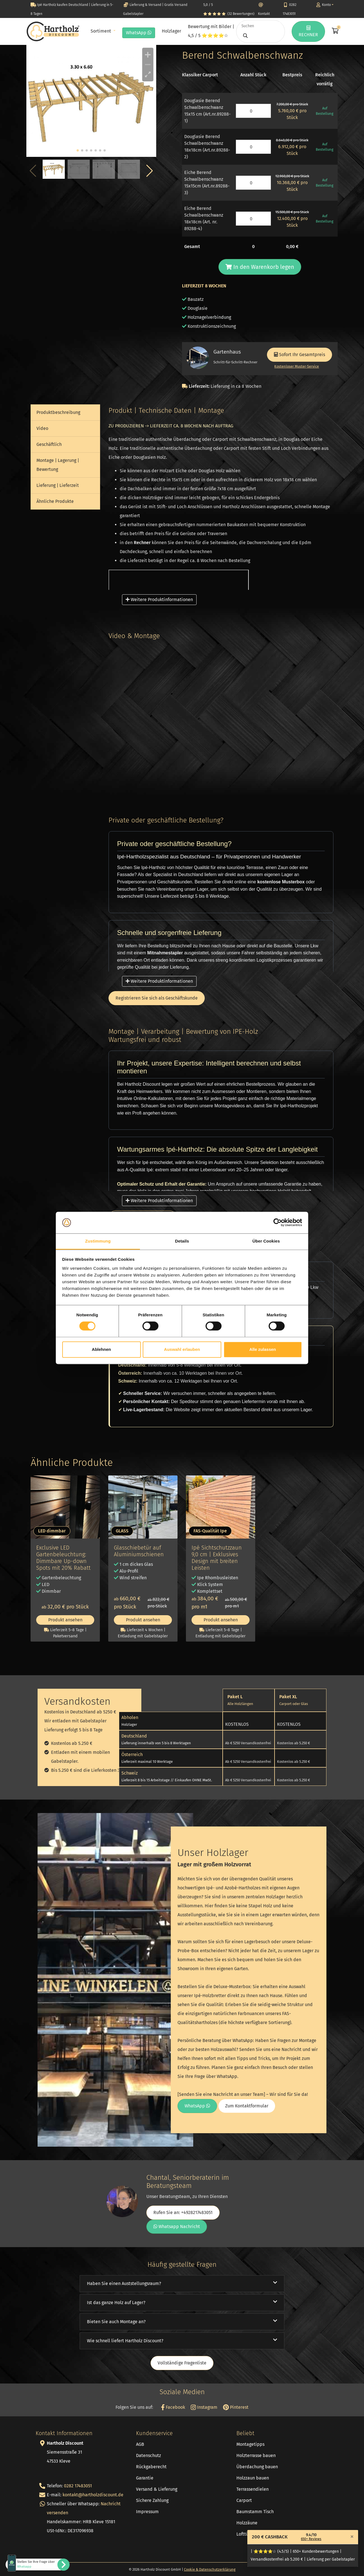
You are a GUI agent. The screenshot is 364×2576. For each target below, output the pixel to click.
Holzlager (171, 31)
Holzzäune (246, 2522)
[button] (149, 171)
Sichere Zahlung (152, 2500)
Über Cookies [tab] (266, 1241)
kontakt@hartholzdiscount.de (93, 2494)
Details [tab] (182, 1241)
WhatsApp (138, 32)
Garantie (144, 2478)
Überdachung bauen (257, 2466)
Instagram (204, 2407)
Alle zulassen (262, 1349)
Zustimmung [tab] (98, 1241)
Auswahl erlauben (182, 1349)
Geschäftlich (49, 444)
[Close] (352, 2536)
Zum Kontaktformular (246, 2106)
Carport (244, 2500)
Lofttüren (245, 2534)
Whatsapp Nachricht (176, 2226)
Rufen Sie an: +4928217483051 (183, 2212)
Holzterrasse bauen (256, 2455)
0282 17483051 (78, 2485)
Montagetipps (250, 2444)
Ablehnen (101, 1349)
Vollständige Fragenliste (182, 2363)
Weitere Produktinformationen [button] (159, 599)
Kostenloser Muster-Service (296, 366)
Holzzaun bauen (252, 2478)
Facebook (173, 2407)
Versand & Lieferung (156, 2489)
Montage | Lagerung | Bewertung (57, 465)
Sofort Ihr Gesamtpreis (299, 354)
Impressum (147, 2511)
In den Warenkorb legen (259, 266)
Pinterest (235, 2407)
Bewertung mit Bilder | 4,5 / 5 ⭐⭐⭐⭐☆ (211, 31)
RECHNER (308, 31)
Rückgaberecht (151, 2466)
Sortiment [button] (101, 31)
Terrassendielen (252, 2489)
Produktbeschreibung (58, 412)
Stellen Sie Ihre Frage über (36, 2564)
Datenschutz (148, 2455)
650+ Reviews (311, 2539)
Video (42, 428)
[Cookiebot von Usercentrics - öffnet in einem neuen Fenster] (277, 1222)
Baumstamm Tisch (255, 2511)
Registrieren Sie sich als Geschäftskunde (157, 998)
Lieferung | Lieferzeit (57, 485)
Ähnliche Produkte (55, 501)
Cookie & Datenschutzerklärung (210, 2569)
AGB (140, 2444)
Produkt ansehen (65, 1619)
